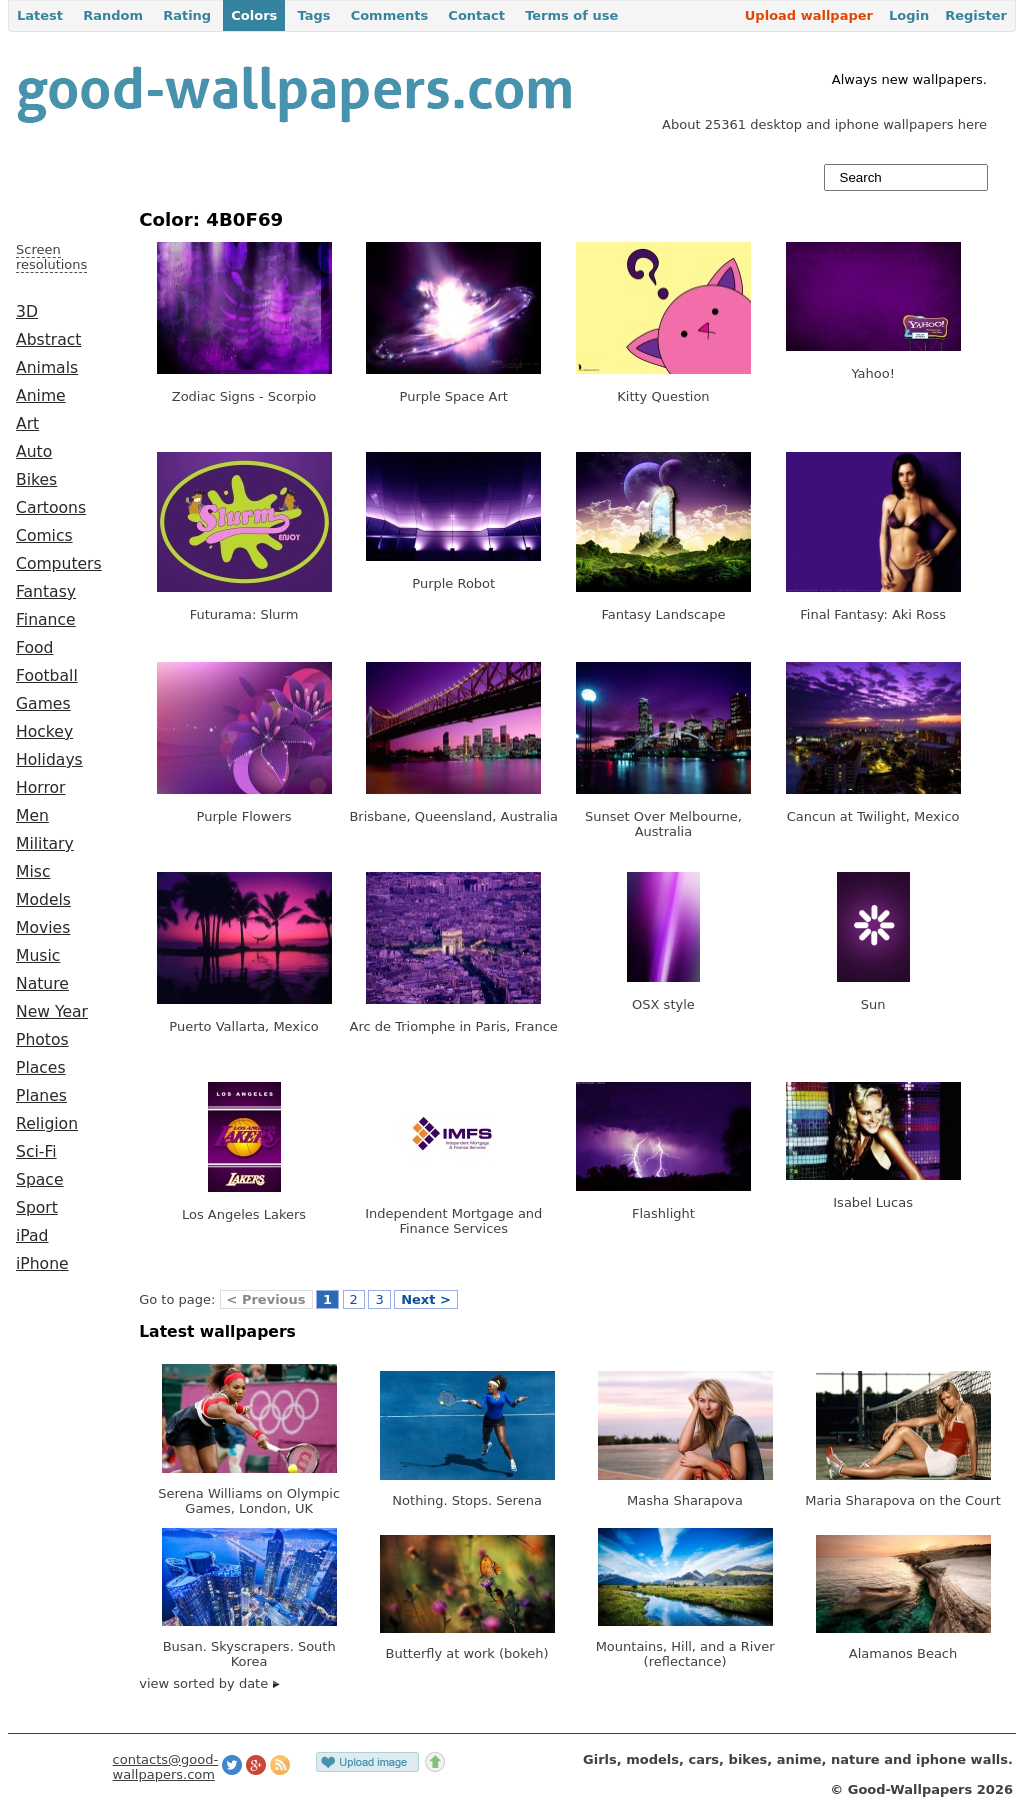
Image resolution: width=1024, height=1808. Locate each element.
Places (41, 1068)
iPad (32, 1236)
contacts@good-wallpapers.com (166, 1767)
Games (43, 704)
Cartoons (51, 508)
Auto (34, 452)
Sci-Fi (36, 1152)
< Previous (266, 1299)
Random (113, 15)
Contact (476, 15)
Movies (43, 928)
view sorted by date (209, 1683)
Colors (254, 15)
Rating (187, 15)
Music (38, 956)
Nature (42, 984)
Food (34, 648)
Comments (390, 15)
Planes (41, 1096)
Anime (41, 396)
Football (47, 676)
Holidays (49, 760)
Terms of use (571, 15)
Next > (426, 1299)
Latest (40, 15)
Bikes (36, 480)
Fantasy (46, 592)
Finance (46, 620)
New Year (52, 1012)
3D (27, 312)
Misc (33, 872)
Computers (59, 564)
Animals (47, 368)
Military (45, 844)
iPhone (42, 1264)
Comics (44, 536)
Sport (37, 1208)
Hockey (44, 732)
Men (32, 816)
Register (976, 15)
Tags (313, 15)
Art (27, 424)
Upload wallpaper (809, 15)
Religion (47, 1124)
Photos (42, 1040)
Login (909, 15)
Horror (40, 788)
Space (40, 1180)
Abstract (48, 340)
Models (43, 900)
